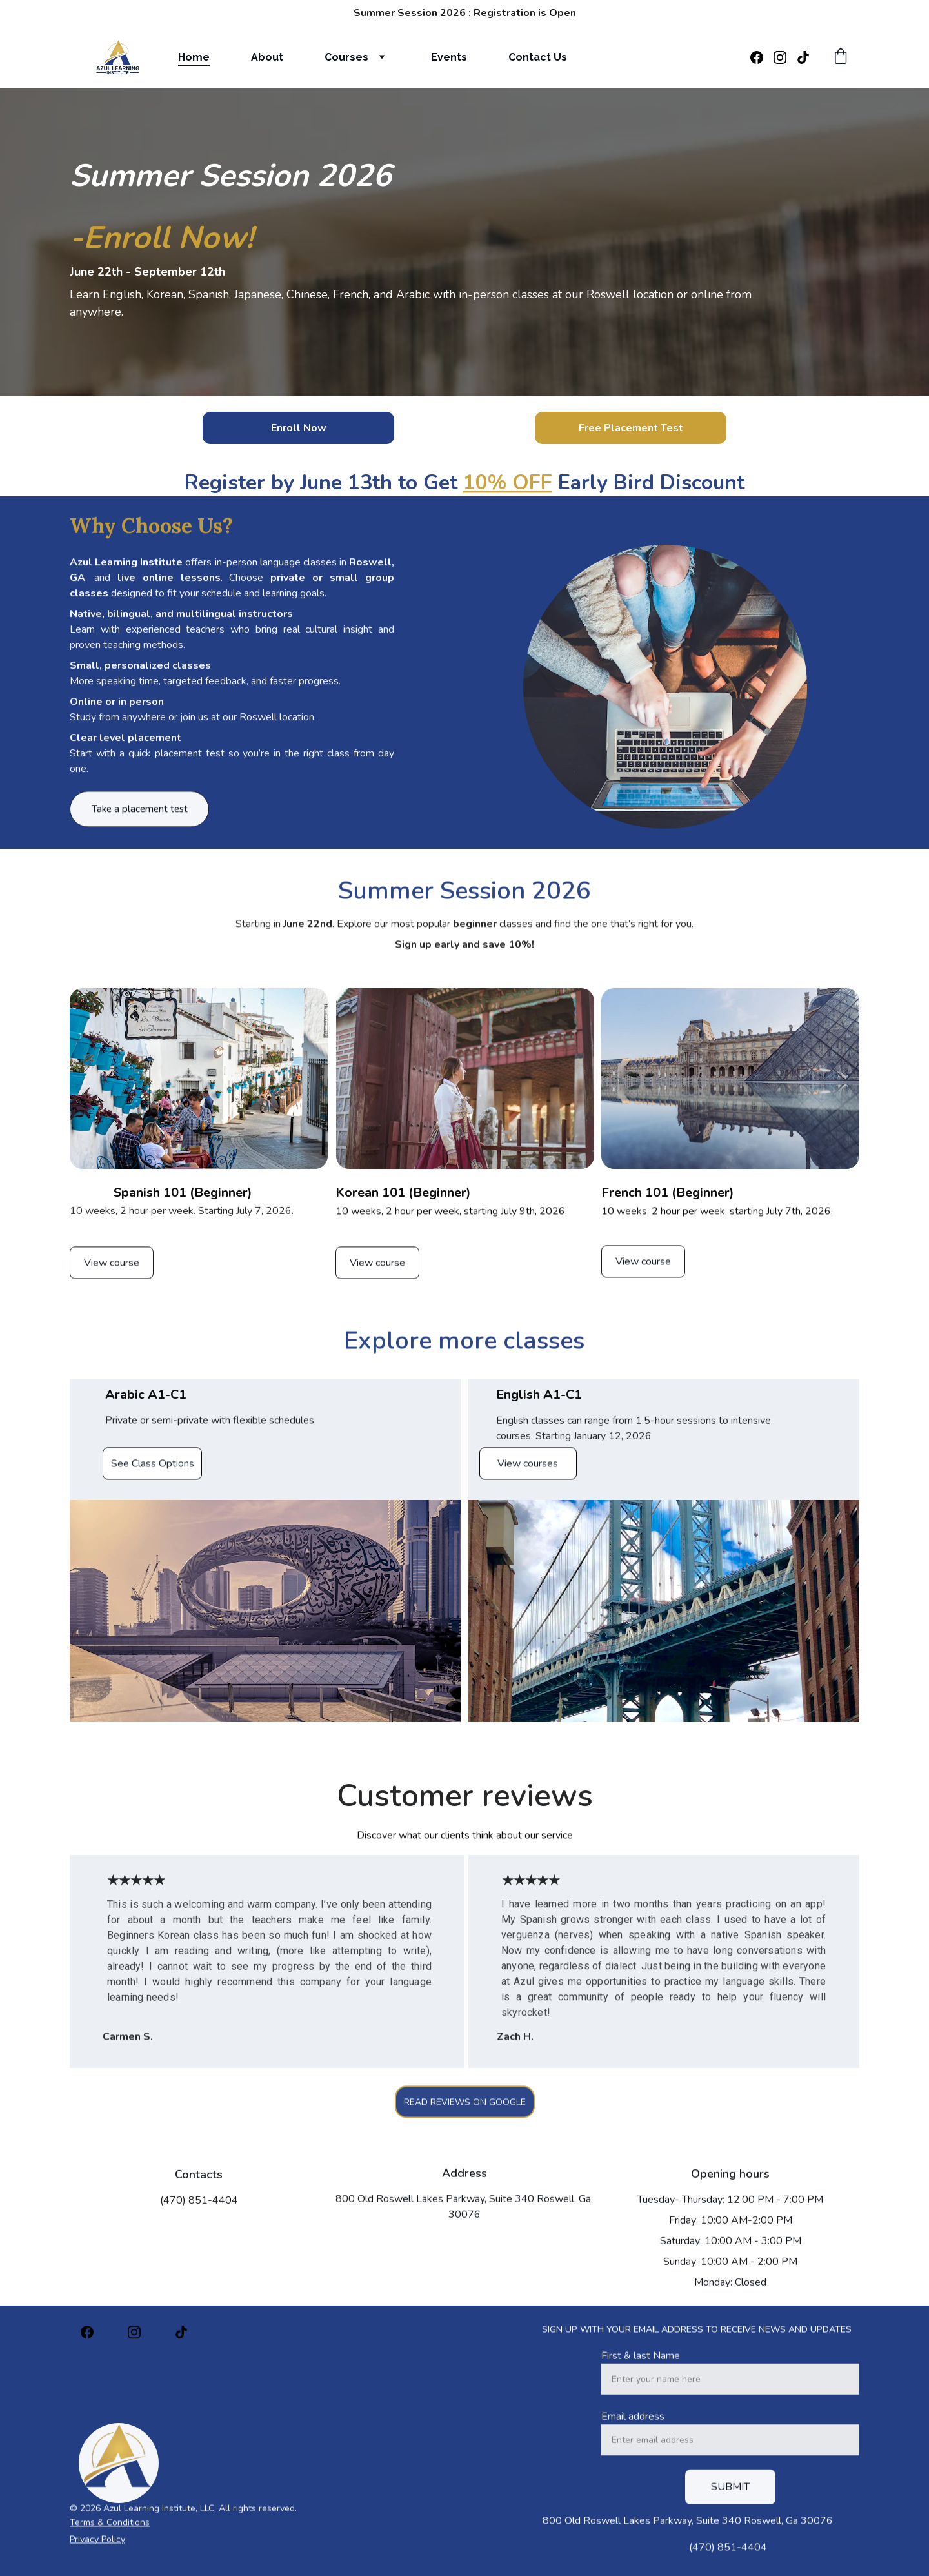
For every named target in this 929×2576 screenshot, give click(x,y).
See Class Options (152, 1470)
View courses (527, 1470)
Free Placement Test (631, 428)
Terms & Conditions (110, 2528)
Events (449, 57)
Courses (346, 57)
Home (194, 57)
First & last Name (640, 2385)
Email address (632, 2446)
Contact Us (537, 57)
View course (111, 1269)
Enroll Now (298, 428)
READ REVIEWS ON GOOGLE (465, 2108)
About (267, 57)
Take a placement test (140, 815)
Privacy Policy (97, 2545)
